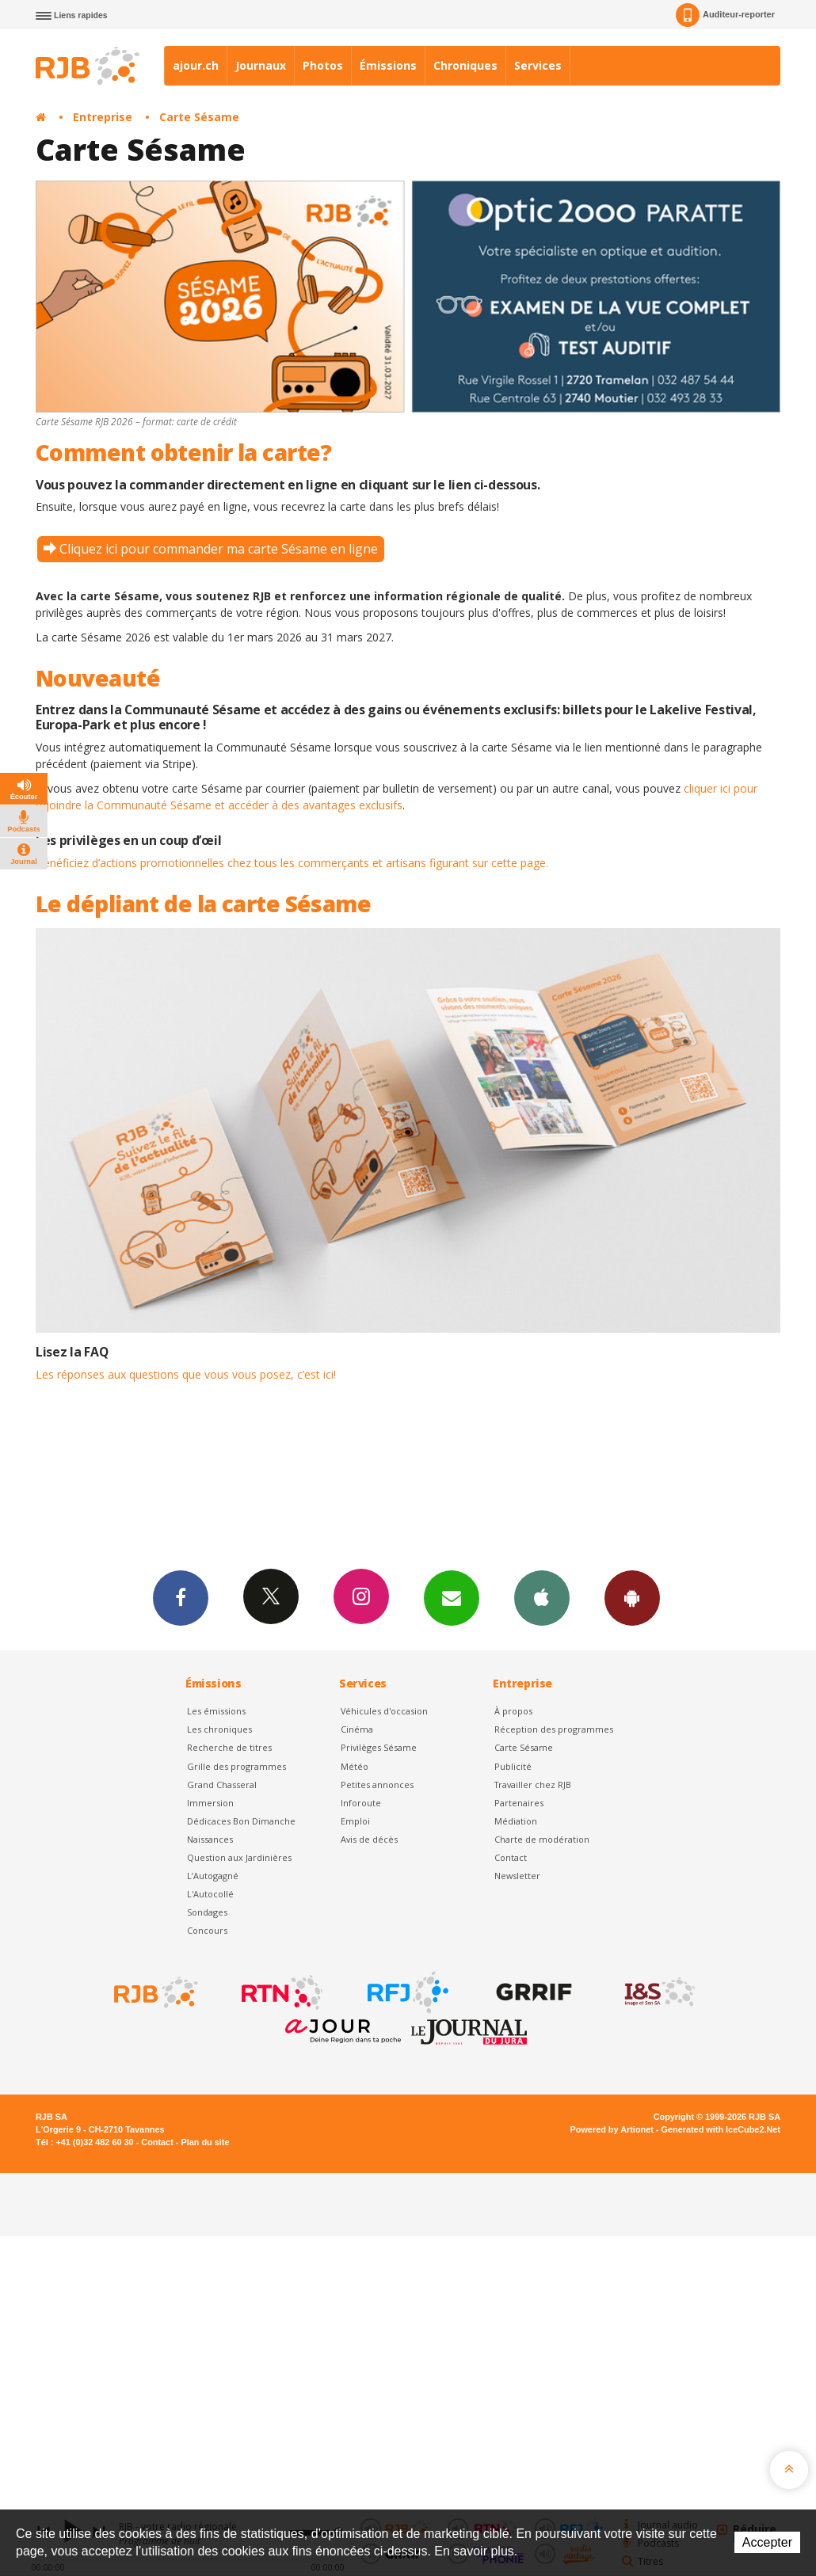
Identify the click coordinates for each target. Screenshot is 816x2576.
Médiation (515, 1821)
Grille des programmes (236, 1766)
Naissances (210, 1839)
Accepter (767, 2542)
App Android (632, 1597)
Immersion (210, 1803)
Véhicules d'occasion (384, 1711)
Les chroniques (219, 1729)
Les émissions (216, 1711)
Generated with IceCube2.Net (721, 2129)
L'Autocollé (210, 1894)
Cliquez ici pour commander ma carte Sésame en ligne (218, 548)
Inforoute (361, 1803)
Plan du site (205, 2142)
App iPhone (542, 1597)
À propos (513, 1711)
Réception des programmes (553, 1729)
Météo (354, 1766)
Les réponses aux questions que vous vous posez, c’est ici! (186, 1374)
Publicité (513, 1766)
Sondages (207, 1912)
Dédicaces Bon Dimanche (241, 1821)
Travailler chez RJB (532, 1784)
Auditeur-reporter (725, 15)
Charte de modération (541, 1839)
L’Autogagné (212, 1875)
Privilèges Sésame (379, 1747)
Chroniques (465, 65)
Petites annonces (377, 1784)
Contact (510, 1857)
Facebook (180, 1597)
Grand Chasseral (222, 1784)
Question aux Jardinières (239, 1857)
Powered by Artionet (612, 2129)
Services (538, 65)
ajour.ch (196, 65)
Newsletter (517, 1875)
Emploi (355, 1821)
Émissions (388, 65)
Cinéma (357, 1729)
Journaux (260, 65)
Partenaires (518, 1803)
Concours (207, 1930)
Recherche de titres (229, 1747)
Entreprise (102, 116)
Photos (323, 65)
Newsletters (451, 1597)
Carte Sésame (199, 116)
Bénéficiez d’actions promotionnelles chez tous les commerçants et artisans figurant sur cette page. (292, 862)
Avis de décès (369, 1839)
